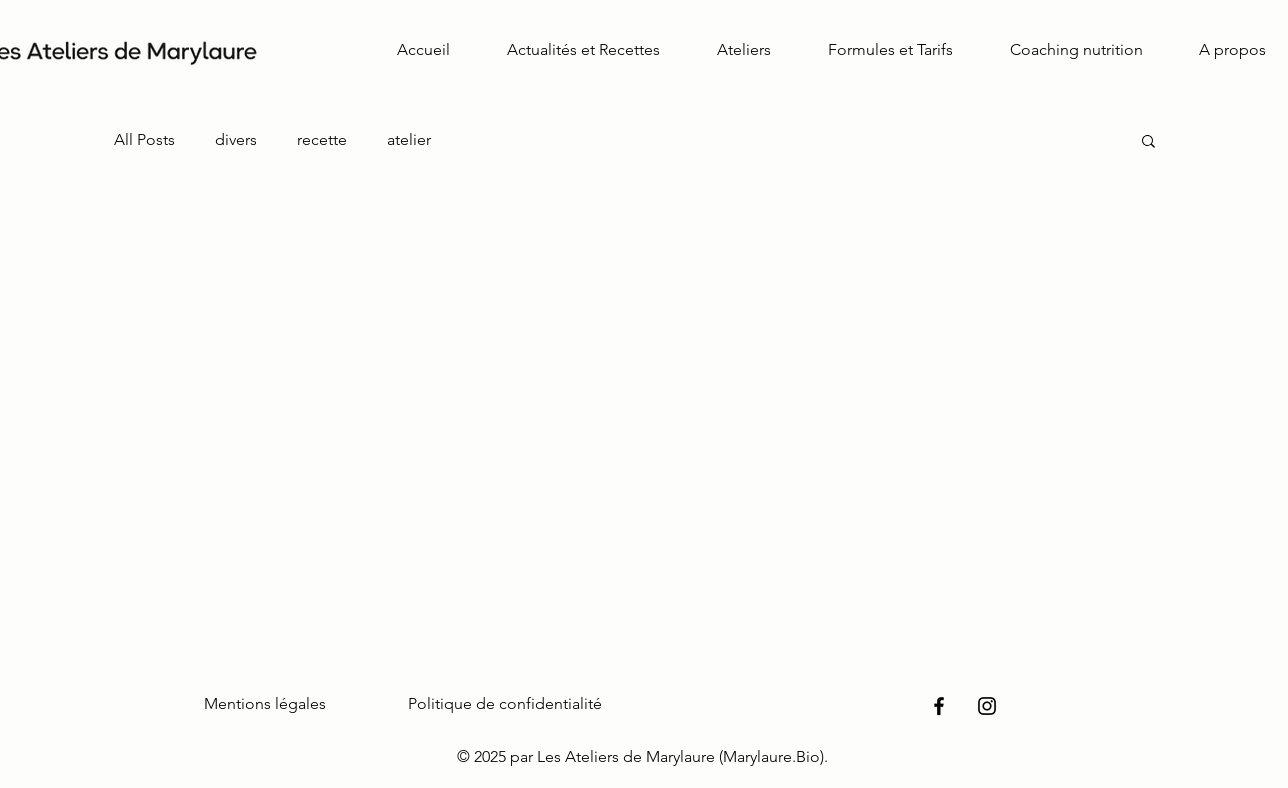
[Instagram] (987, 706)
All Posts (144, 139)
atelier (409, 139)
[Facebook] (939, 706)
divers (236, 139)
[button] (1148, 142)
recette (322, 139)
